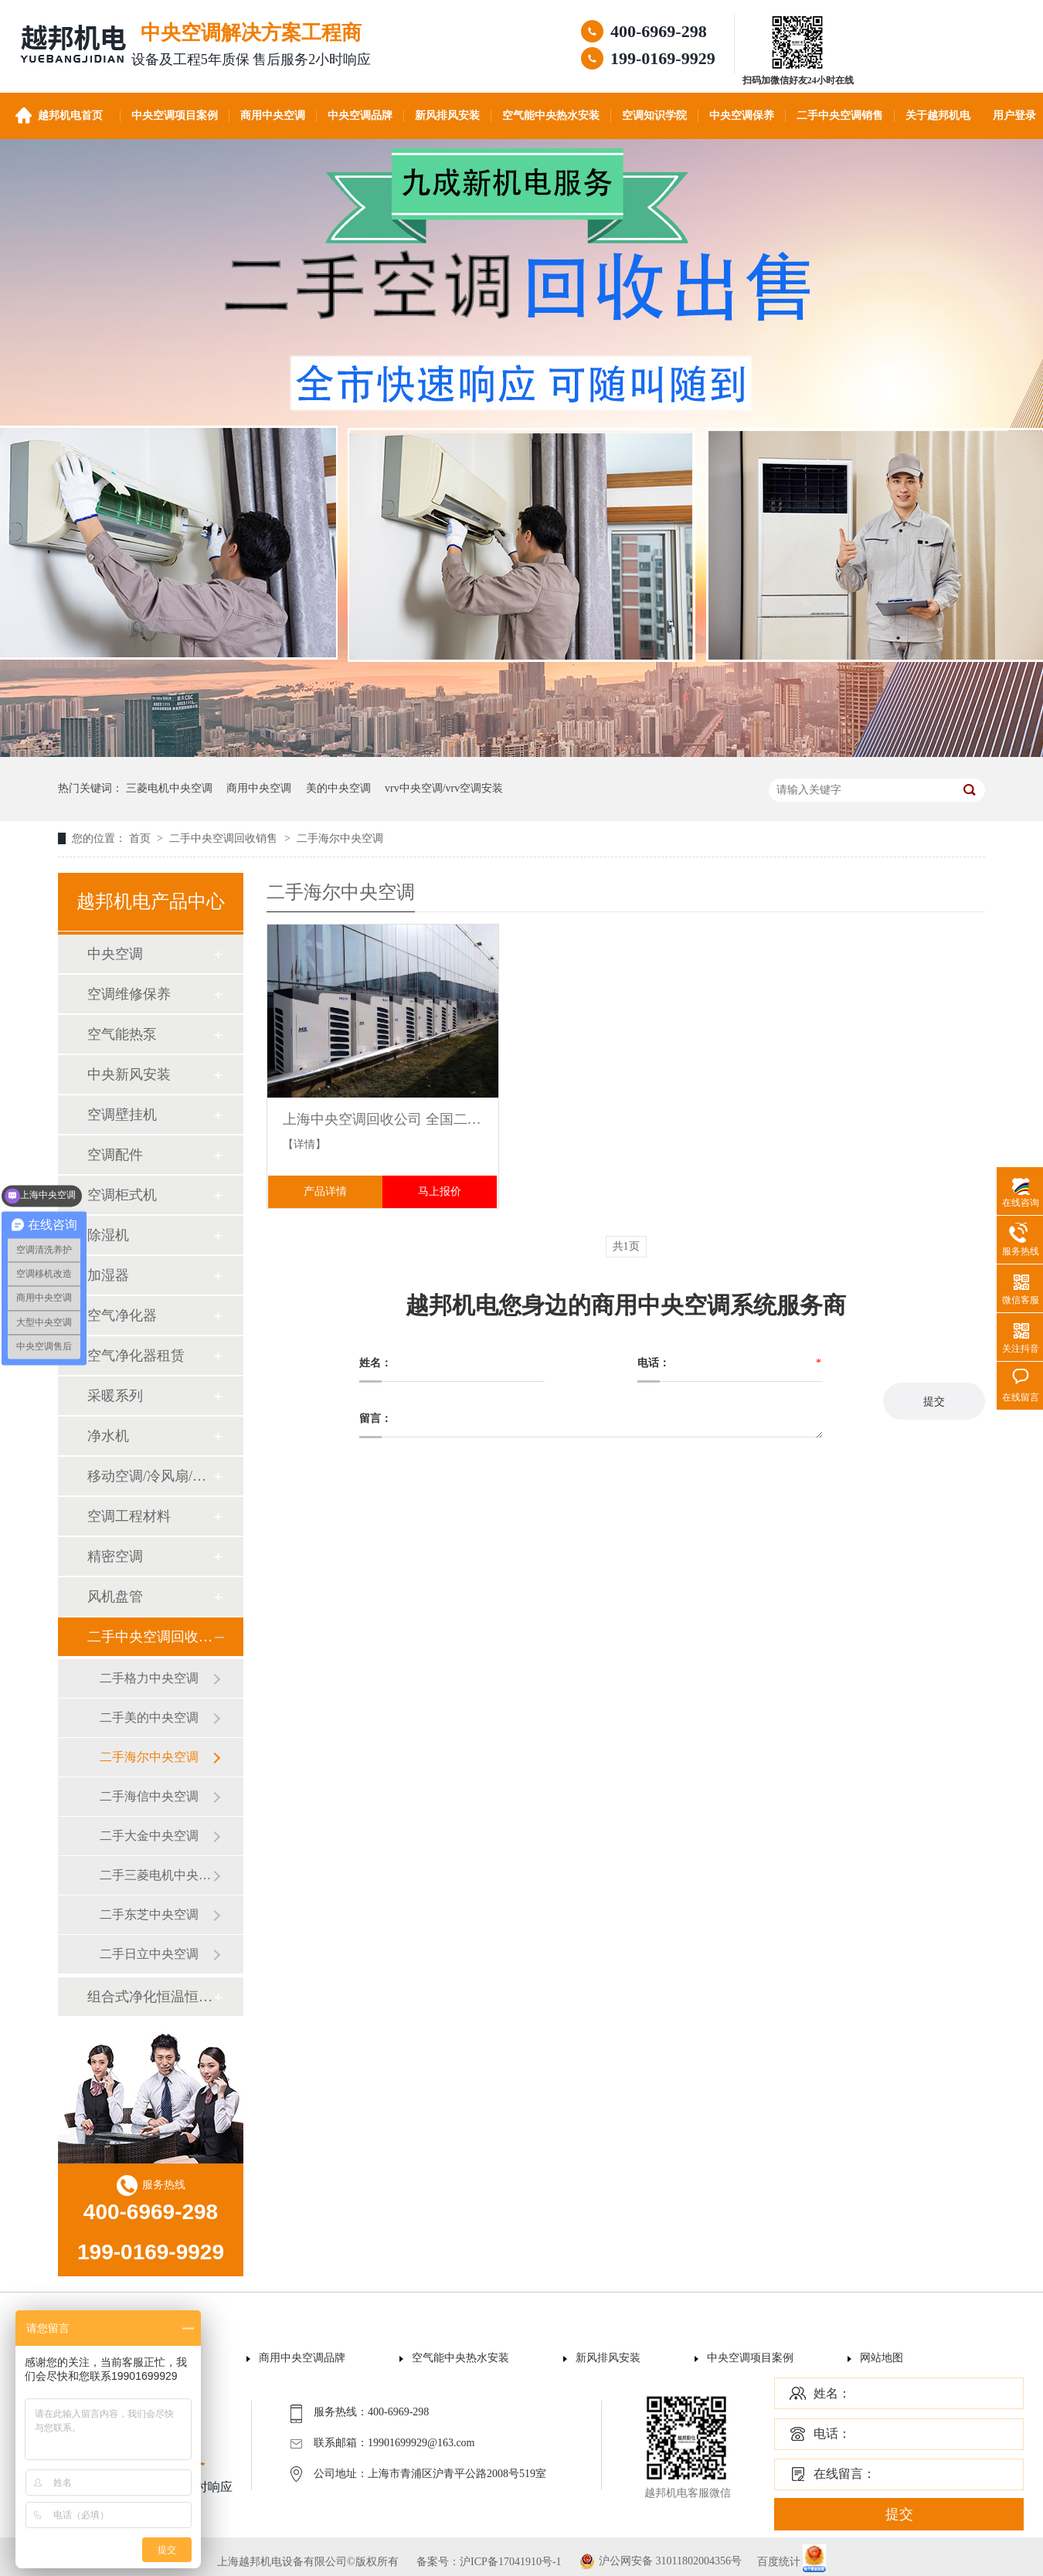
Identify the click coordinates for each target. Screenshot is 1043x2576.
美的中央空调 (338, 788)
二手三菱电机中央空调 (156, 1875)
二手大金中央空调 (149, 1835)
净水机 (108, 1436)
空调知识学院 (654, 115)
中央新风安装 (129, 1074)
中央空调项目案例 (174, 115)
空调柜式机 (122, 1195)
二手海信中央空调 (149, 1796)
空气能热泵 (122, 1034)
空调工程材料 (129, 1516)
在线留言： (844, 2473)
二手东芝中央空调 (149, 1914)
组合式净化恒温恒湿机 (149, 1996)
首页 (141, 838)
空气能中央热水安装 (551, 115)
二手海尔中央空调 (340, 838)
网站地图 (881, 2358)
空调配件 (115, 1154)
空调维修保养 (129, 994)
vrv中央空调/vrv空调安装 (444, 788)
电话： (832, 2433)
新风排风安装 (447, 115)
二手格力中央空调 (149, 1678)
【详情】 (304, 1144)
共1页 (626, 1246)
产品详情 (325, 1191)
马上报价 (439, 1191)
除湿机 (108, 1235)
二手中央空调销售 (840, 115)
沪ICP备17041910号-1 (510, 2562)
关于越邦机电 (937, 115)
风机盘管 (115, 1596)
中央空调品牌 (360, 115)
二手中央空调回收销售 (224, 838)
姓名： (832, 2393)
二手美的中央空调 (149, 1717)
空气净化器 (122, 1315)
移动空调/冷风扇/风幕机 (149, 1476)
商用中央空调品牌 (302, 2358)
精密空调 (115, 1556)
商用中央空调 (272, 115)
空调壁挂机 (122, 1114)
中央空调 (115, 954)
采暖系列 (115, 1395)
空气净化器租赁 (136, 1355)
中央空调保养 (741, 115)
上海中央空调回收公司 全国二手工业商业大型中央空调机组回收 (383, 1119)
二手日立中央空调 (149, 1953)
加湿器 (108, 1275)
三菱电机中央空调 (169, 788)
